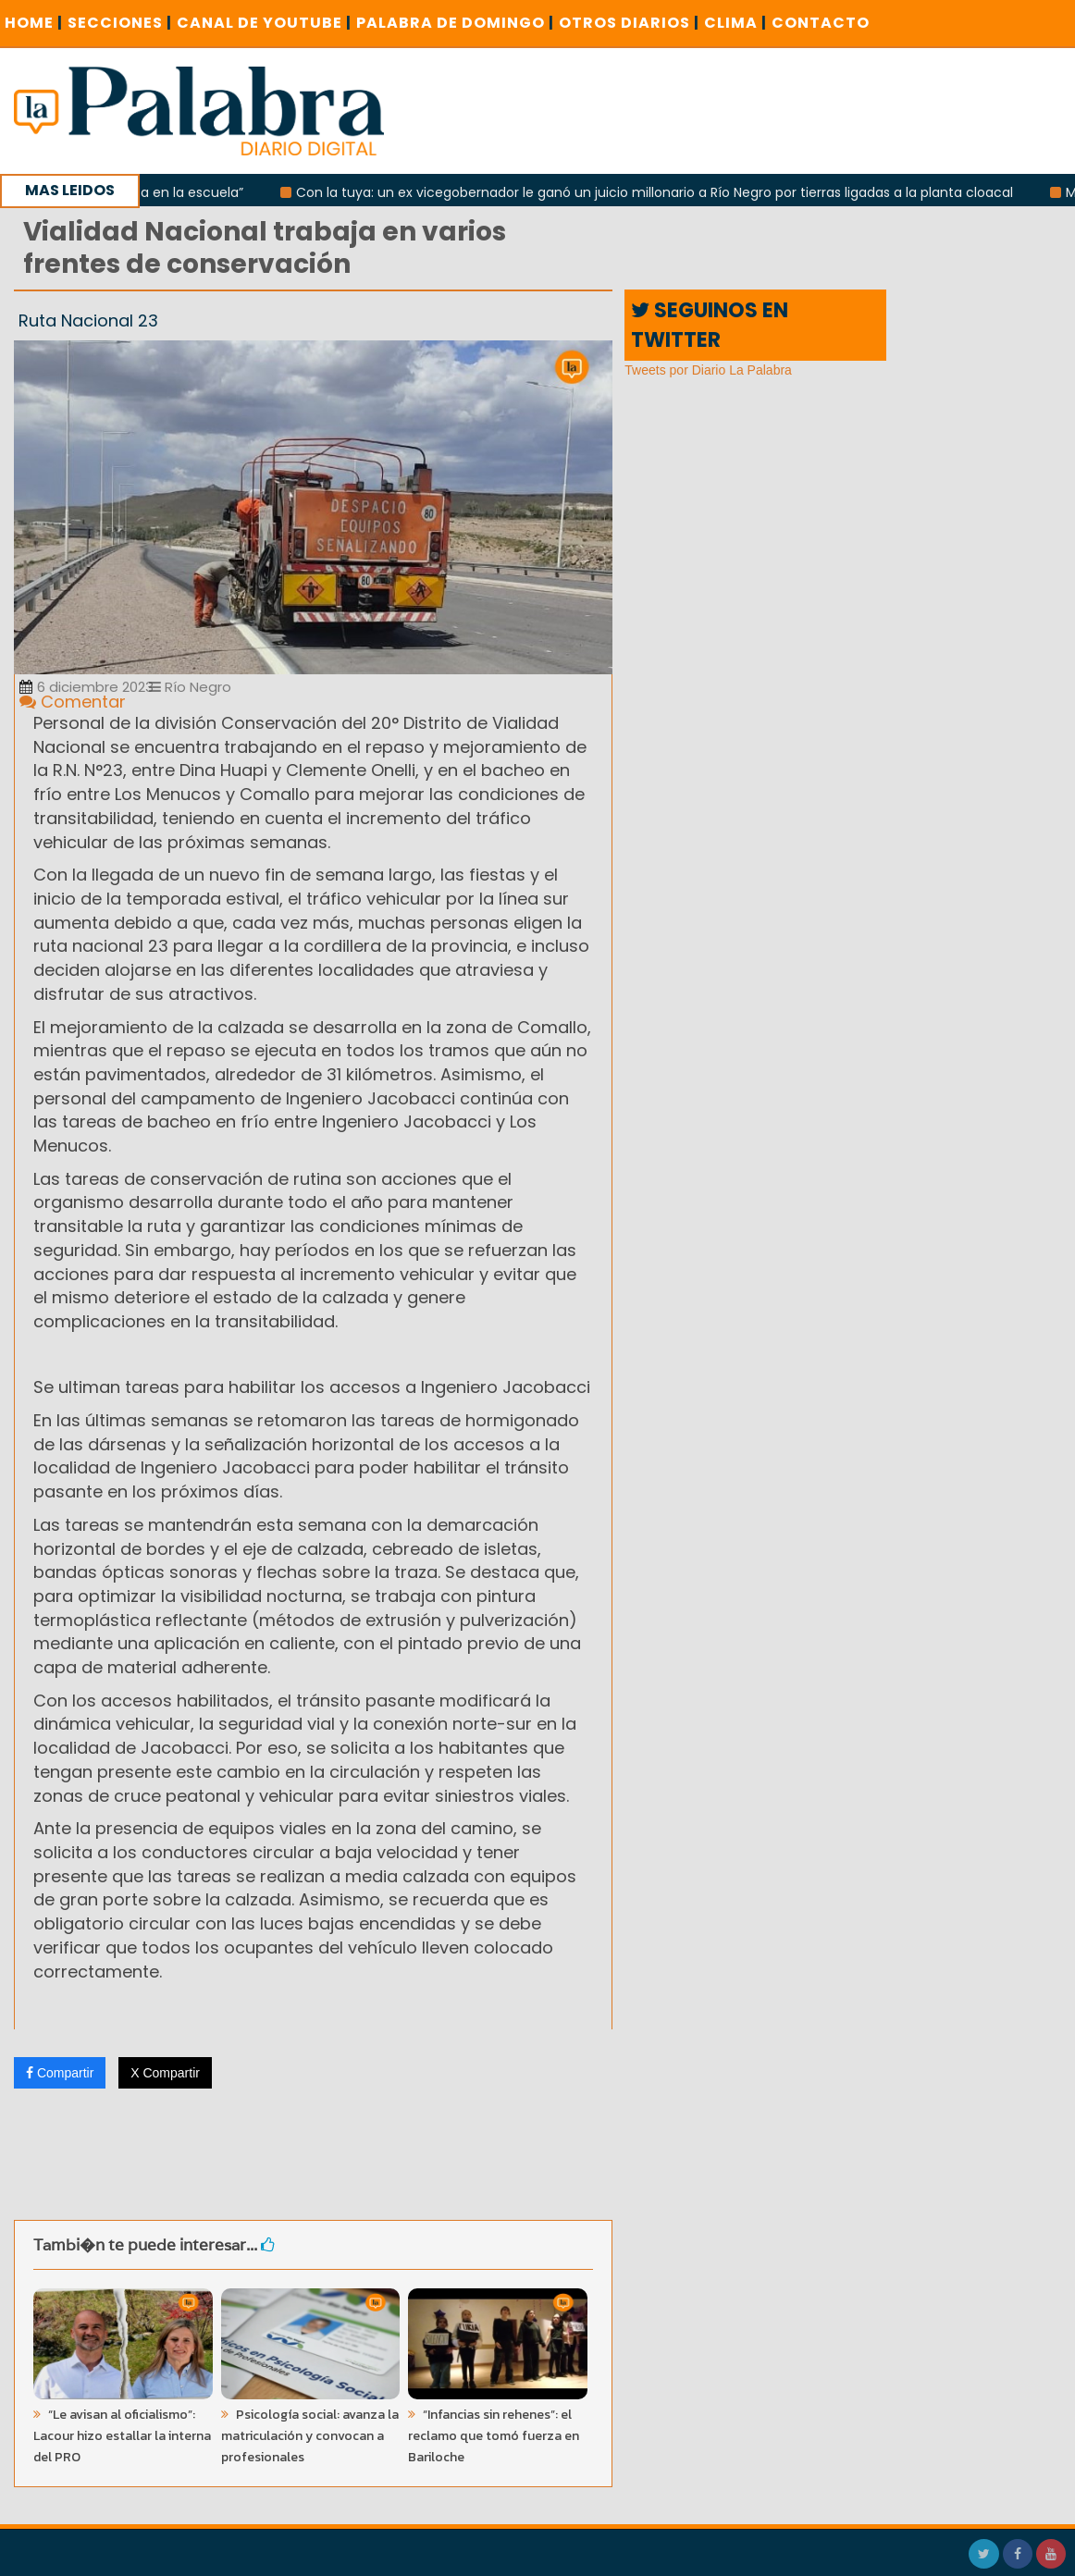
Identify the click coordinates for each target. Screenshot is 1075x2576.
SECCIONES (120, 22)
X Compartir (165, 2072)
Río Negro (190, 686)
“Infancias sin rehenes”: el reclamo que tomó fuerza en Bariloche (493, 2436)
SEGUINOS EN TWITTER (709, 324)
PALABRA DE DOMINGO (455, 22)
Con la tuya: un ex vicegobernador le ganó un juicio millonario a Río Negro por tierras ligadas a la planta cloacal (662, 192)
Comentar (72, 701)
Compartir (59, 2072)
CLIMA (735, 22)
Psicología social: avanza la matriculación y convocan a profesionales (310, 2436)
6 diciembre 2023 (86, 686)
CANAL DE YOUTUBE (264, 22)
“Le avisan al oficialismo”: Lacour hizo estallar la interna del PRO (122, 2436)
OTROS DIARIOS (629, 22)
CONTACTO (821, 22)
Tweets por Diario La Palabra (708, 370)
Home (34, 22)
